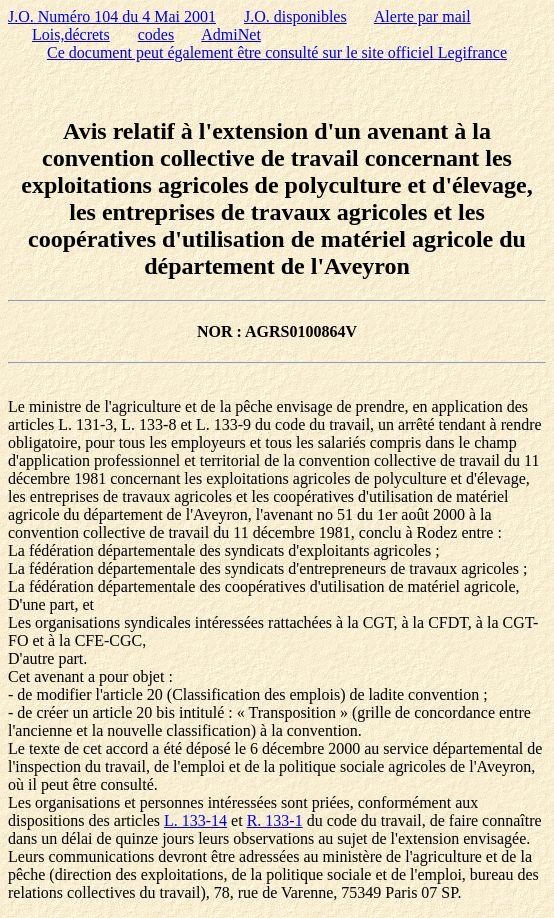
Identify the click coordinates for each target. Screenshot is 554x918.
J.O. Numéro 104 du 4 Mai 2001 (112, 16)
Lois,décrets (71, 34)
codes (156, 34)
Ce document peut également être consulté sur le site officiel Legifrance (277, 52)
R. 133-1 (275, 820)
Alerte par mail (422, 16)
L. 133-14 (195, 820)
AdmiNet (231, 34)
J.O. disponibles (295, 16)
